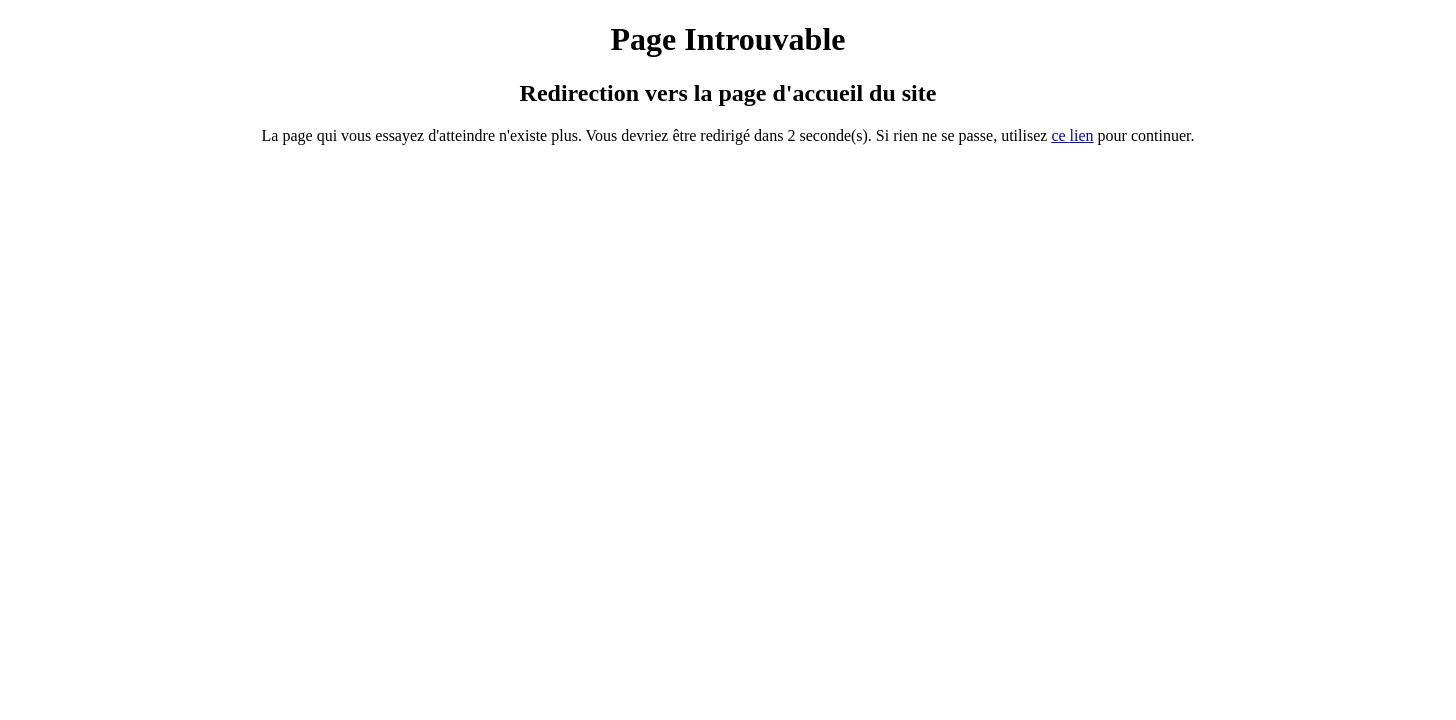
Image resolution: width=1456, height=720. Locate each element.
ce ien (1072, 135)
